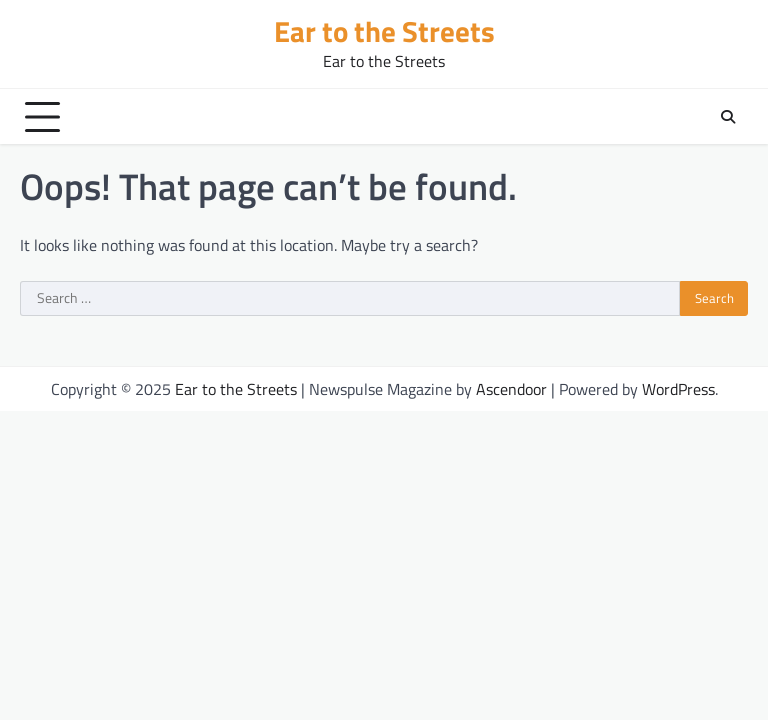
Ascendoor (511, 389)
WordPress (678, 389)
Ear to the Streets (384, 31)
